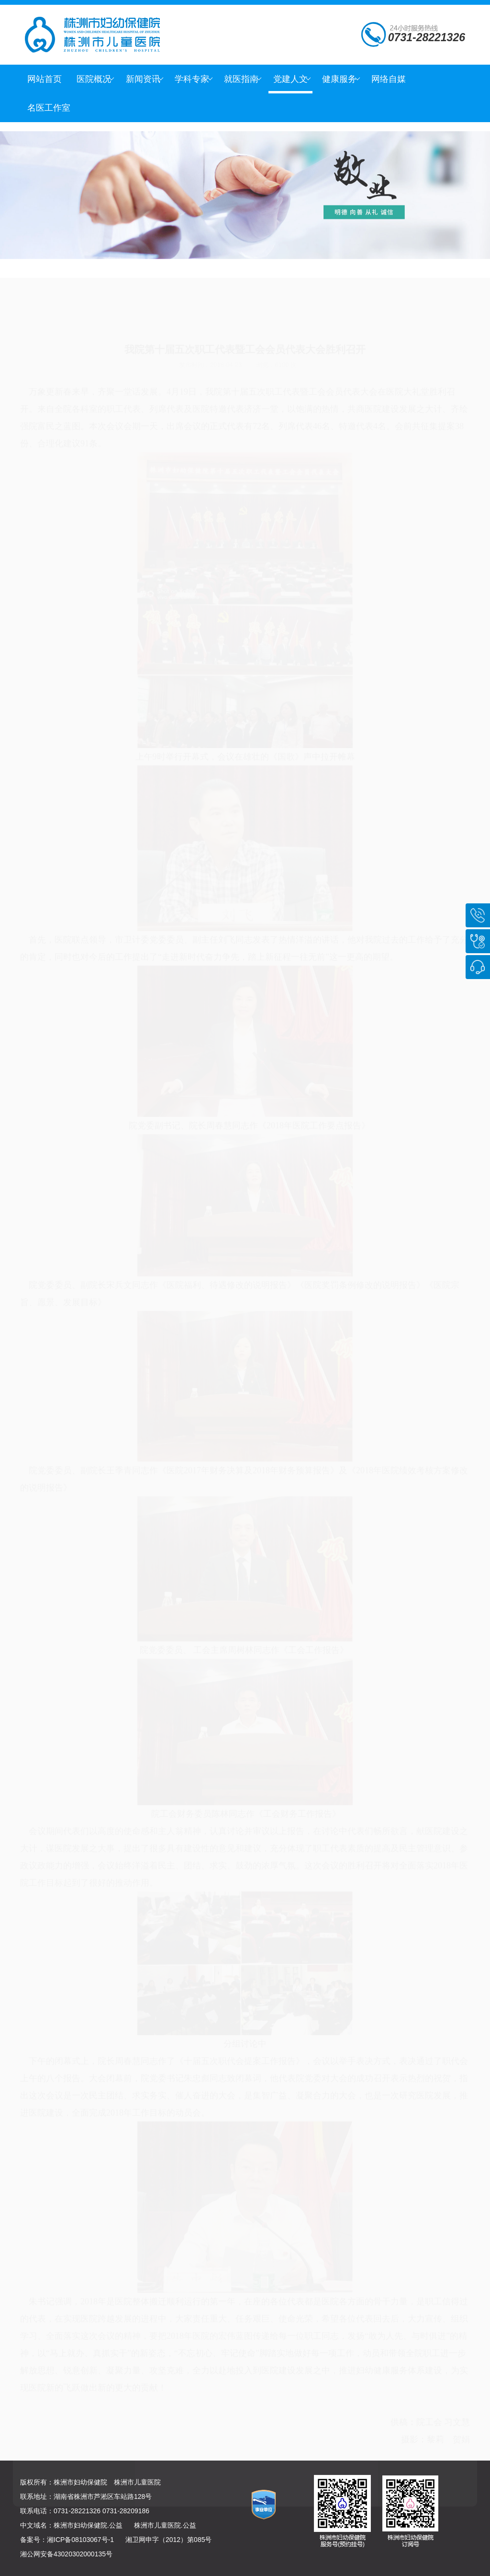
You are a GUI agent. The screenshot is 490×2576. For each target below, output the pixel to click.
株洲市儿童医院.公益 (165, 2525)
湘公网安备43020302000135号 (66, 2554)
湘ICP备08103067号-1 (80, 2539)
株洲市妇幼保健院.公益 (88, 2525)
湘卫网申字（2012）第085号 (168, 2539)
